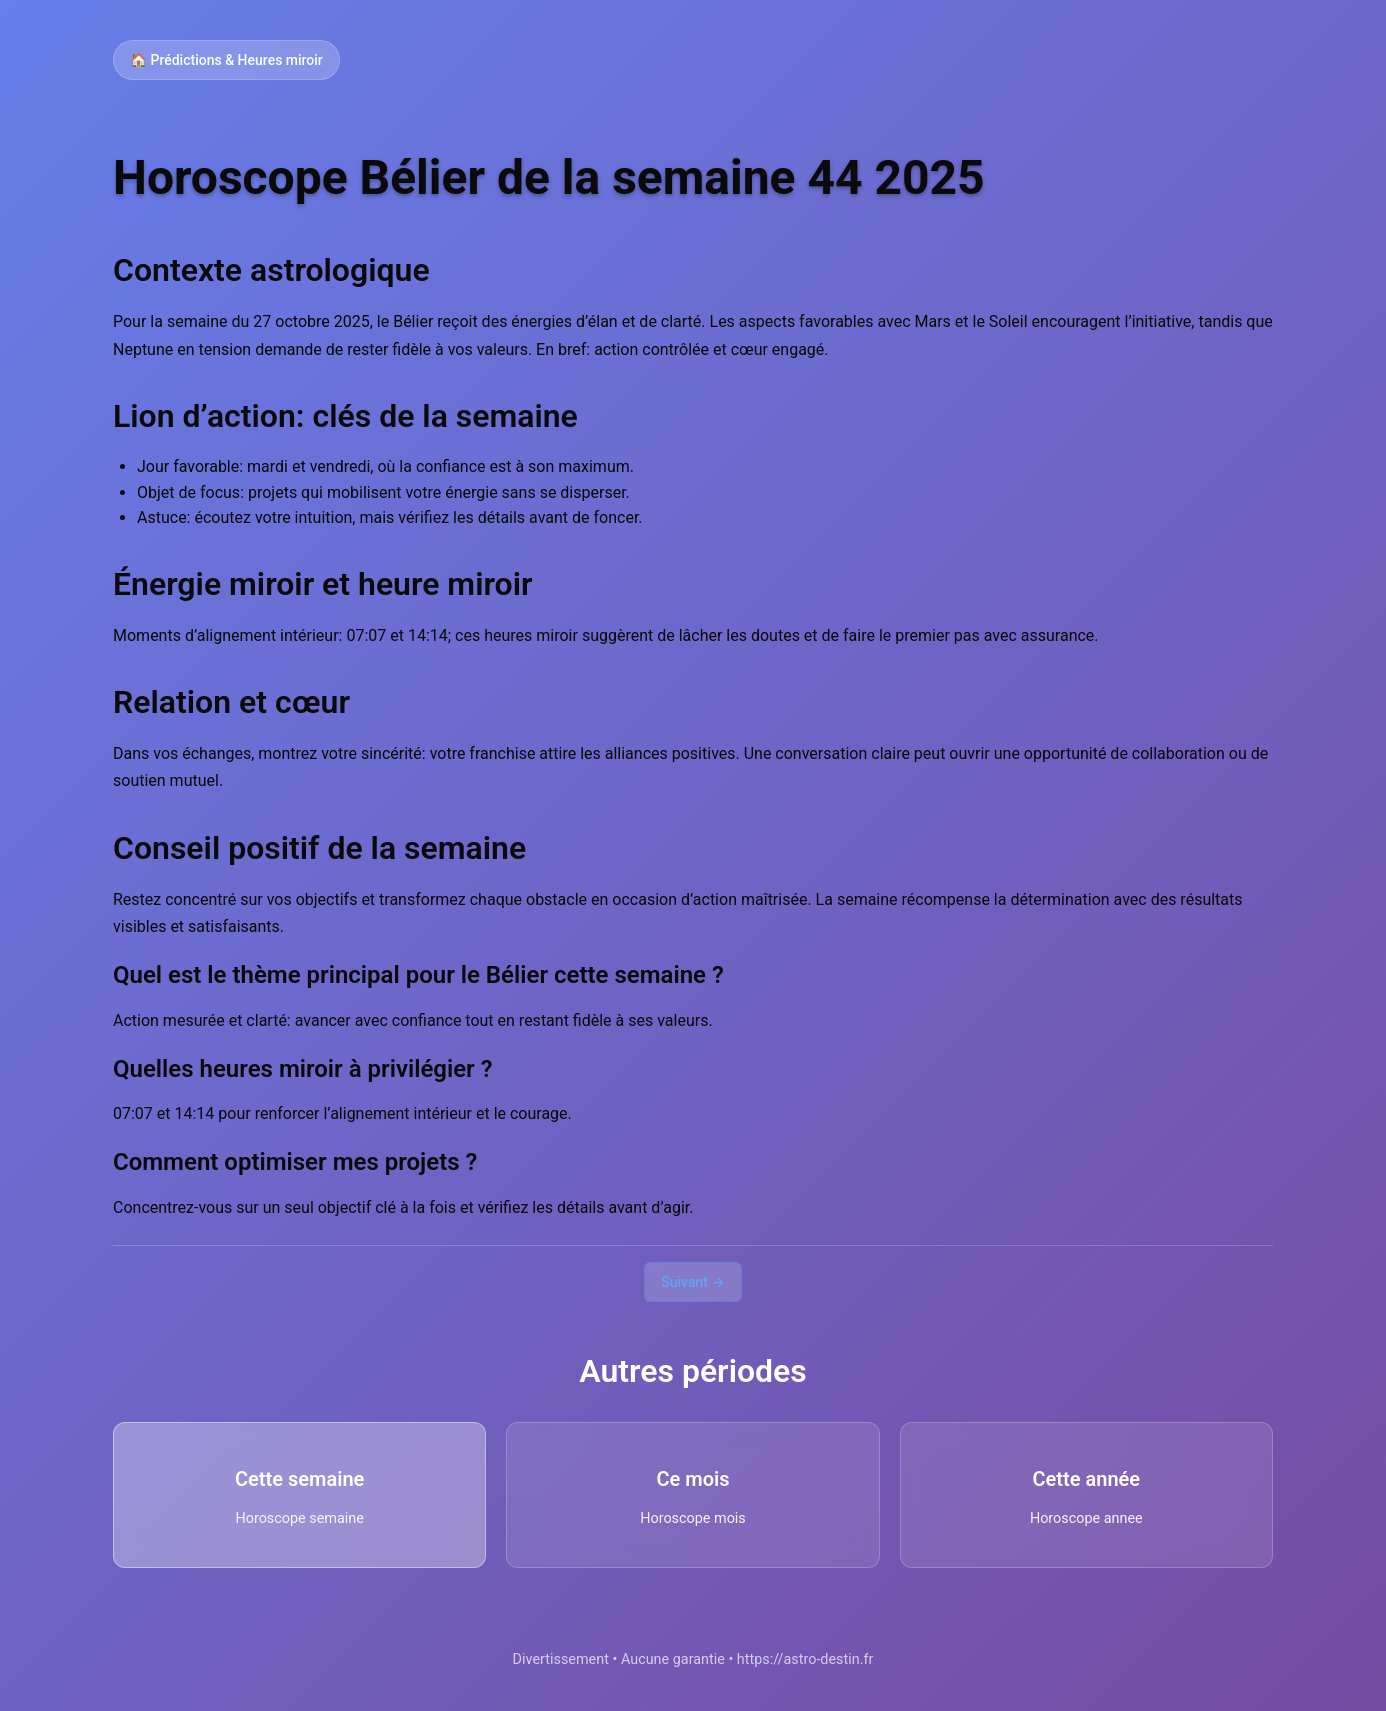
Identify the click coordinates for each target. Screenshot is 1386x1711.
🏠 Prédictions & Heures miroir (226, 60)
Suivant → (693, 1282)
